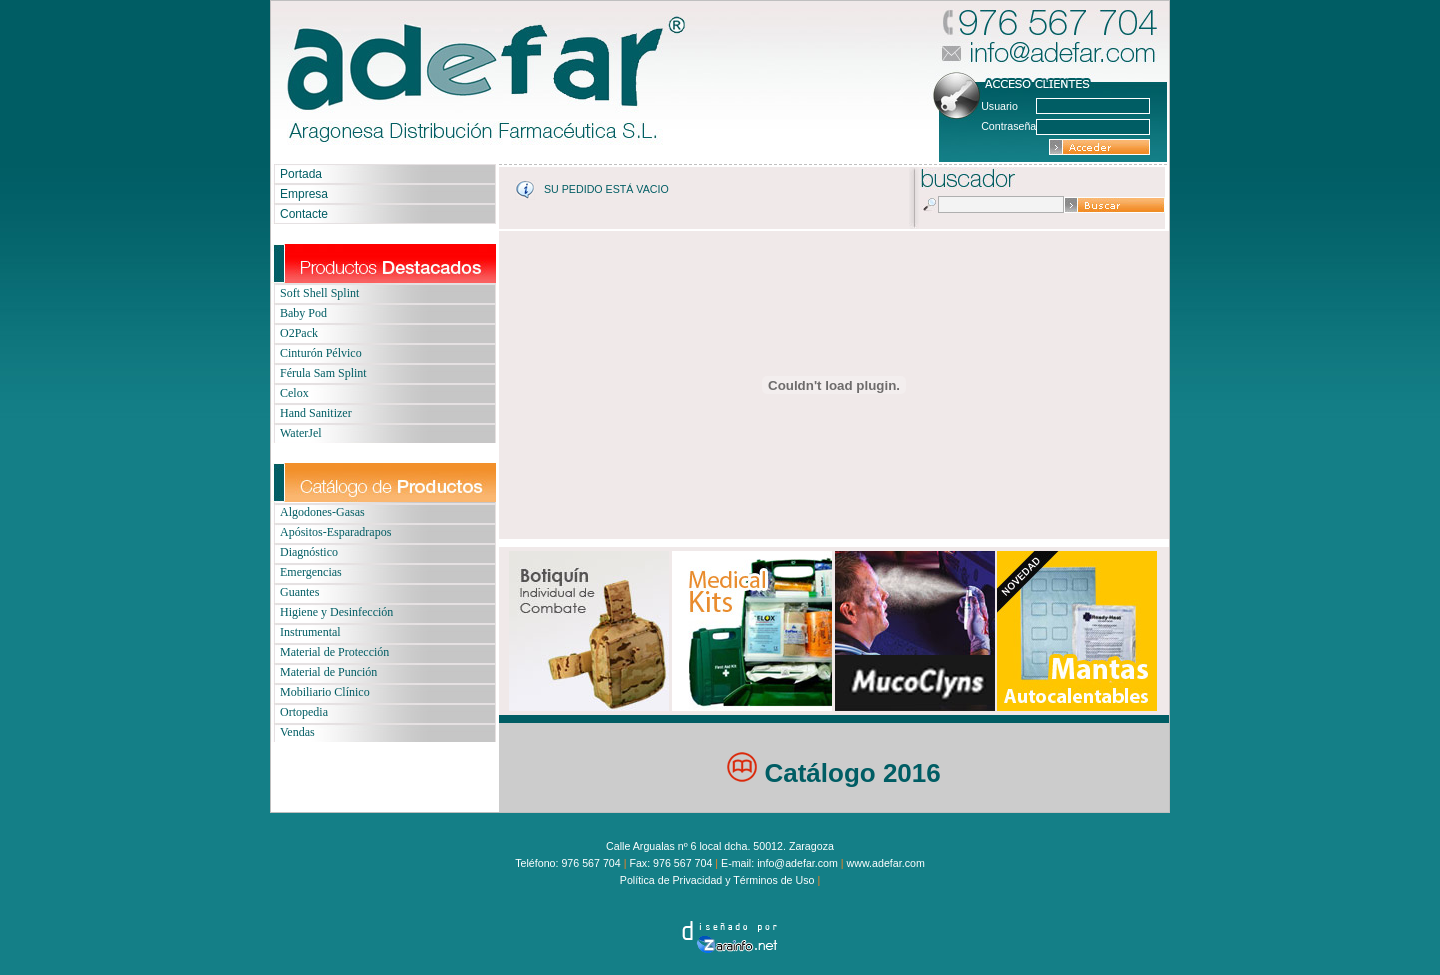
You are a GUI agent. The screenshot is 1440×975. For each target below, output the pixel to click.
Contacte (304, 214)
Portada (301, 174)
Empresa (304, 194)
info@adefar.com (797, 863)
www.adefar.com (886, 863)
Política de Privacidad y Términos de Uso (719, 880)
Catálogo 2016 (834, 773)
